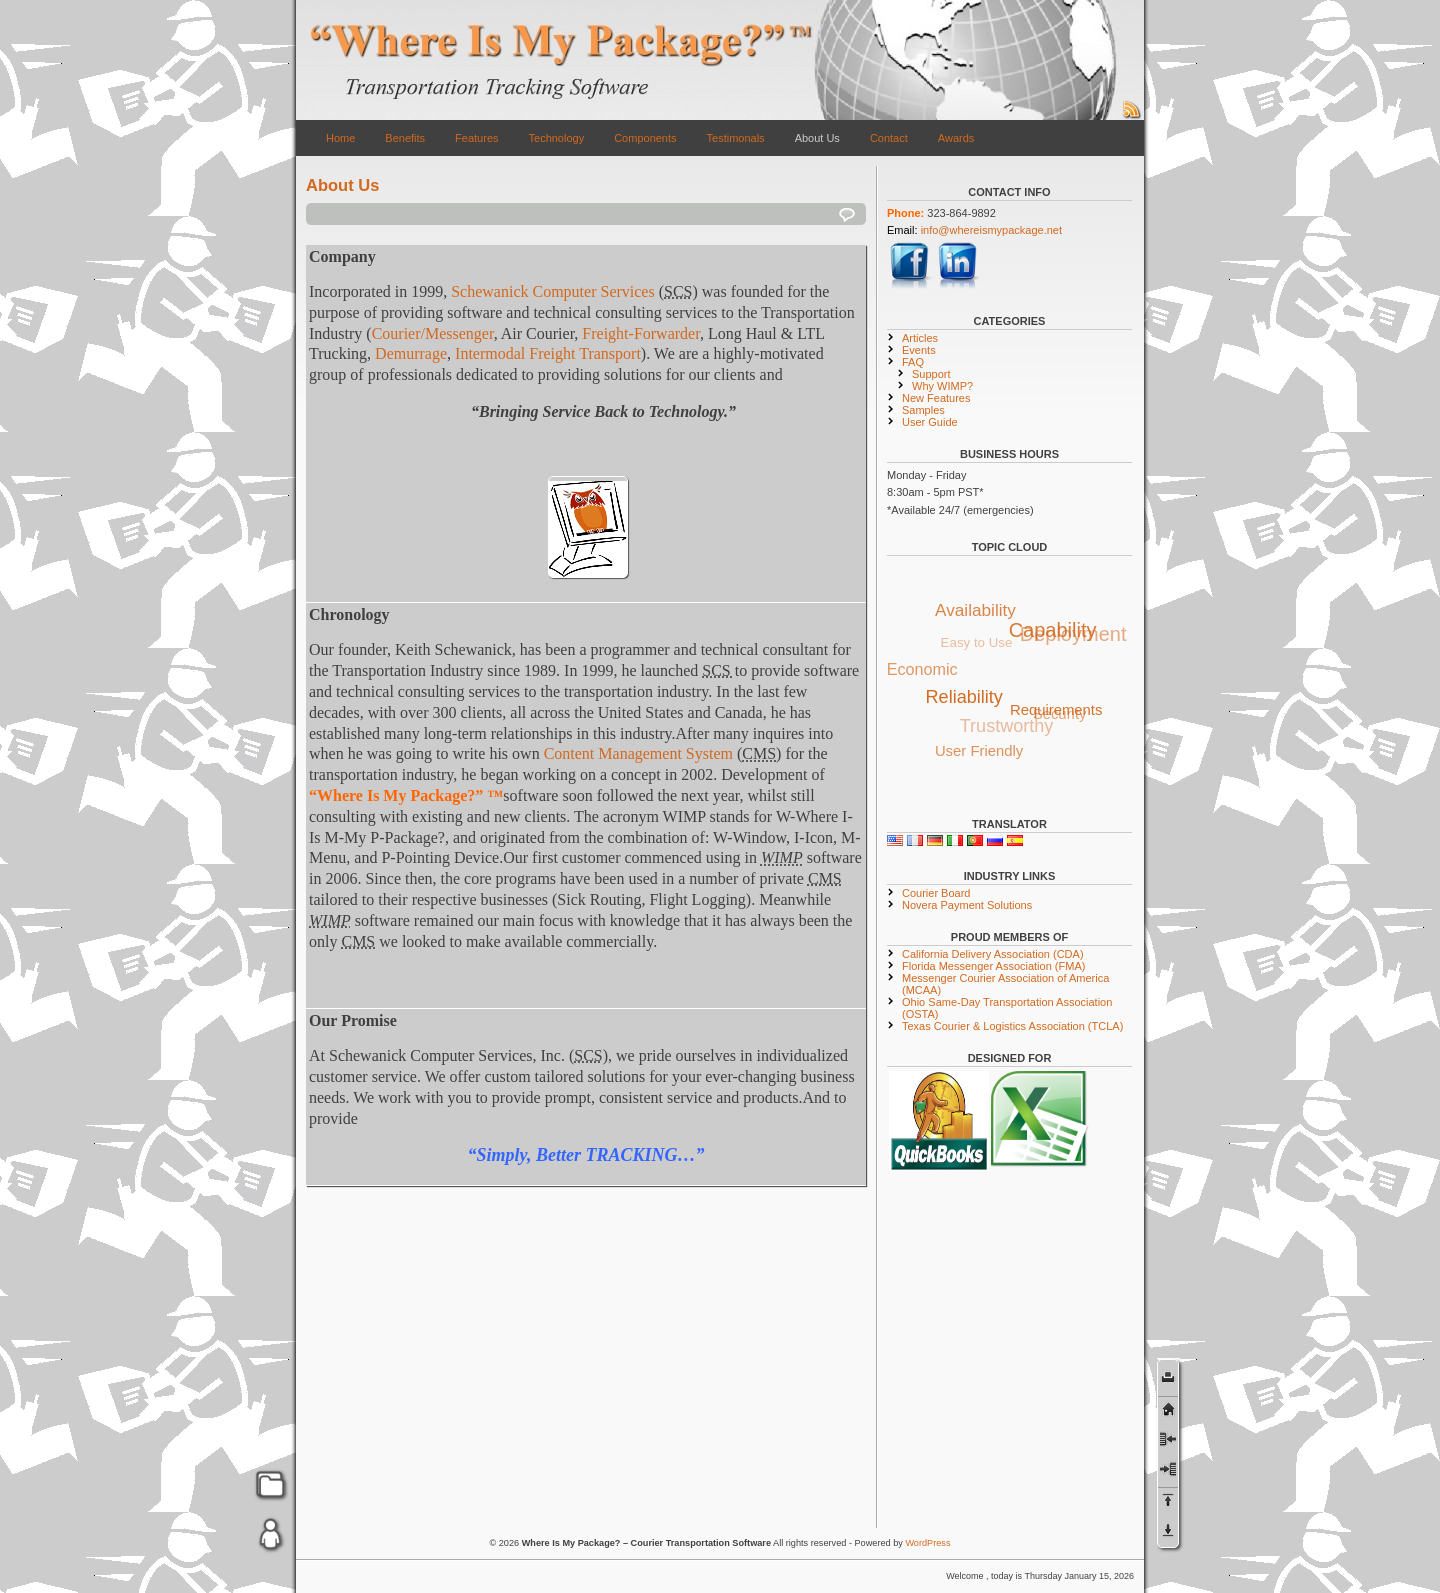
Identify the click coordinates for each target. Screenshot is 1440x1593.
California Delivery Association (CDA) (993, 954)
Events (919, 350)
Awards (956, 138)
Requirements (1058, 707)
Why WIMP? (942, 386)
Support (931, 374)
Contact (889, 138)
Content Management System (638, 753)
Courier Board (936, 893)
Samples (923, 410)
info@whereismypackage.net (991, 230)
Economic (922, 670)
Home (340, 138)
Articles (920, 338)
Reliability (966, 694)
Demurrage (411, 353)
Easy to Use (974, 644)
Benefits (405, 138)
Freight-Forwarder (641, 333)
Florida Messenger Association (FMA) (993, 966)
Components (645, 138)
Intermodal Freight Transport (548, 353)
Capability (1054, 628)
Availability (976, 609)
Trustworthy (1005, 729)
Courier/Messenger (433, 333)
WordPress (927, 1543)
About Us (817, 138)
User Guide (930, 422)
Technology (557, 138)
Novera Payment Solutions (967, 905)
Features (476, 138)
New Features (936, 398)
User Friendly (979, 750)
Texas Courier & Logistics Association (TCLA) (1012, 1026)
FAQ (913, 362)
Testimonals (736, 138)
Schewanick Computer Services (553, 291)
